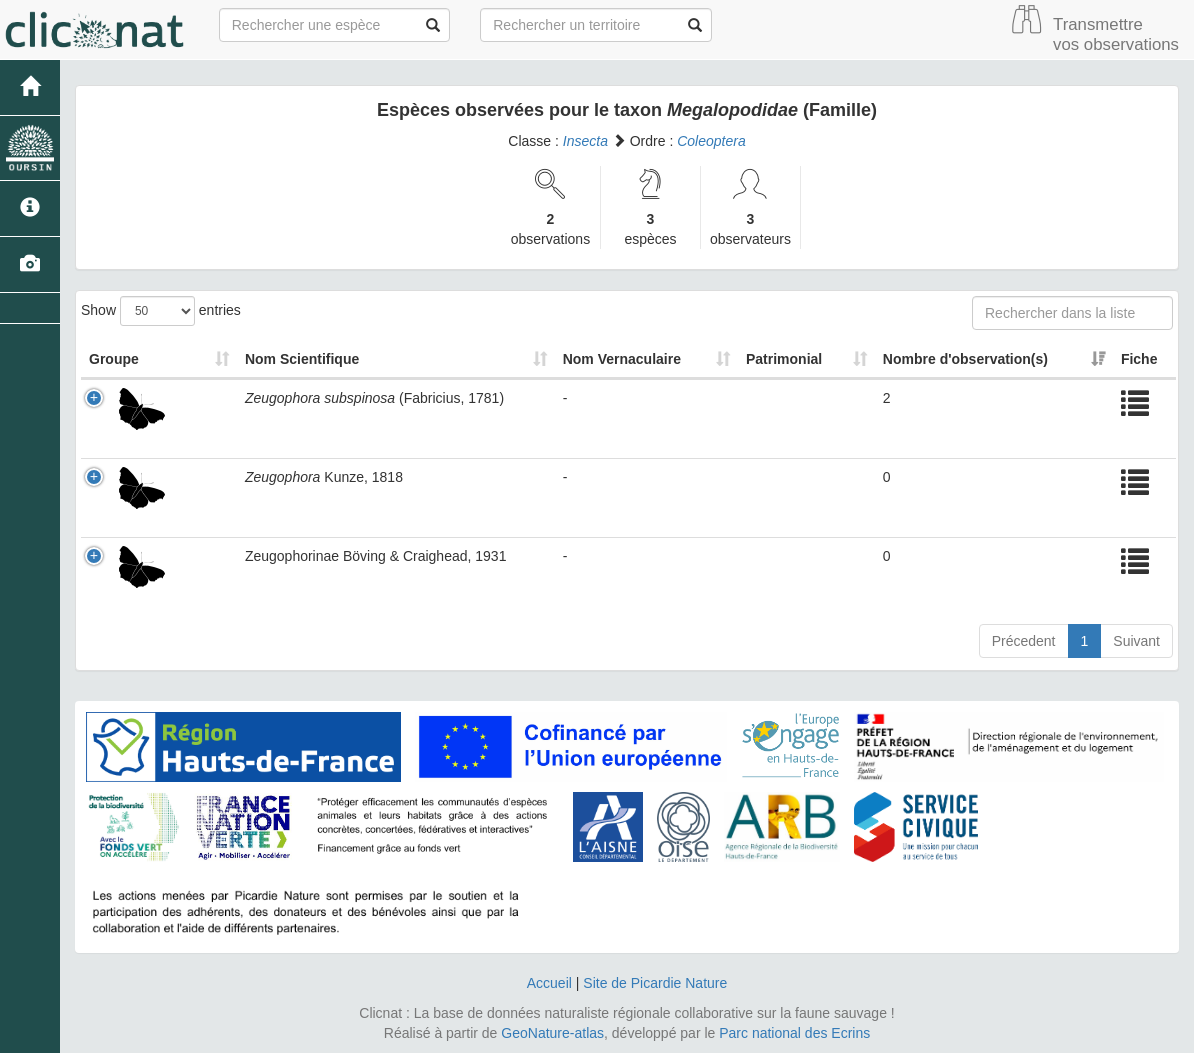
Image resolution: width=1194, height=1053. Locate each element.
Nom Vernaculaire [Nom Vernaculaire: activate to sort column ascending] (622, 359)
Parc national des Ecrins (794, 1033)
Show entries (161, 311)
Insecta (585, 141)
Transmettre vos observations (1116, 34)
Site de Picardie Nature (655, 983)
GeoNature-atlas (552, 1033)
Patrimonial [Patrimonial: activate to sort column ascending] (784, 359)
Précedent (1024, 641)
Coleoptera (711, 141)
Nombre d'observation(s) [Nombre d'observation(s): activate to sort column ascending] (965, 359)
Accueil (549, 983)
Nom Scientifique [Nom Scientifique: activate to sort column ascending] (302, 359)
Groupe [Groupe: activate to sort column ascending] (114, 359)
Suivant (1136, 641)
